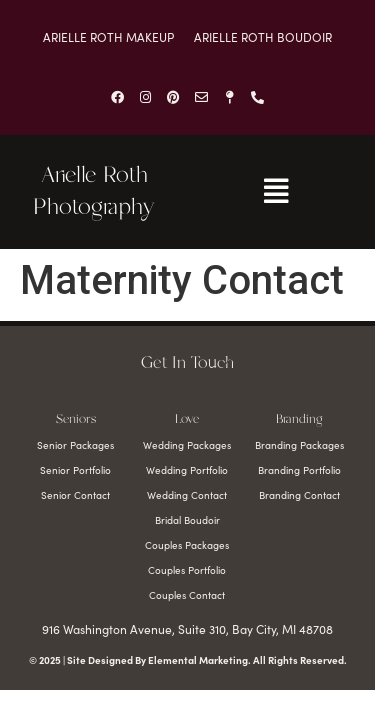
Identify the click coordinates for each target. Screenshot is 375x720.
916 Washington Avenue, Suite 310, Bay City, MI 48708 (187, 628)
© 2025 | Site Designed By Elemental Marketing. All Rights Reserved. (188, 660)
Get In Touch (187, 363)
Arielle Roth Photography (94, 192)
